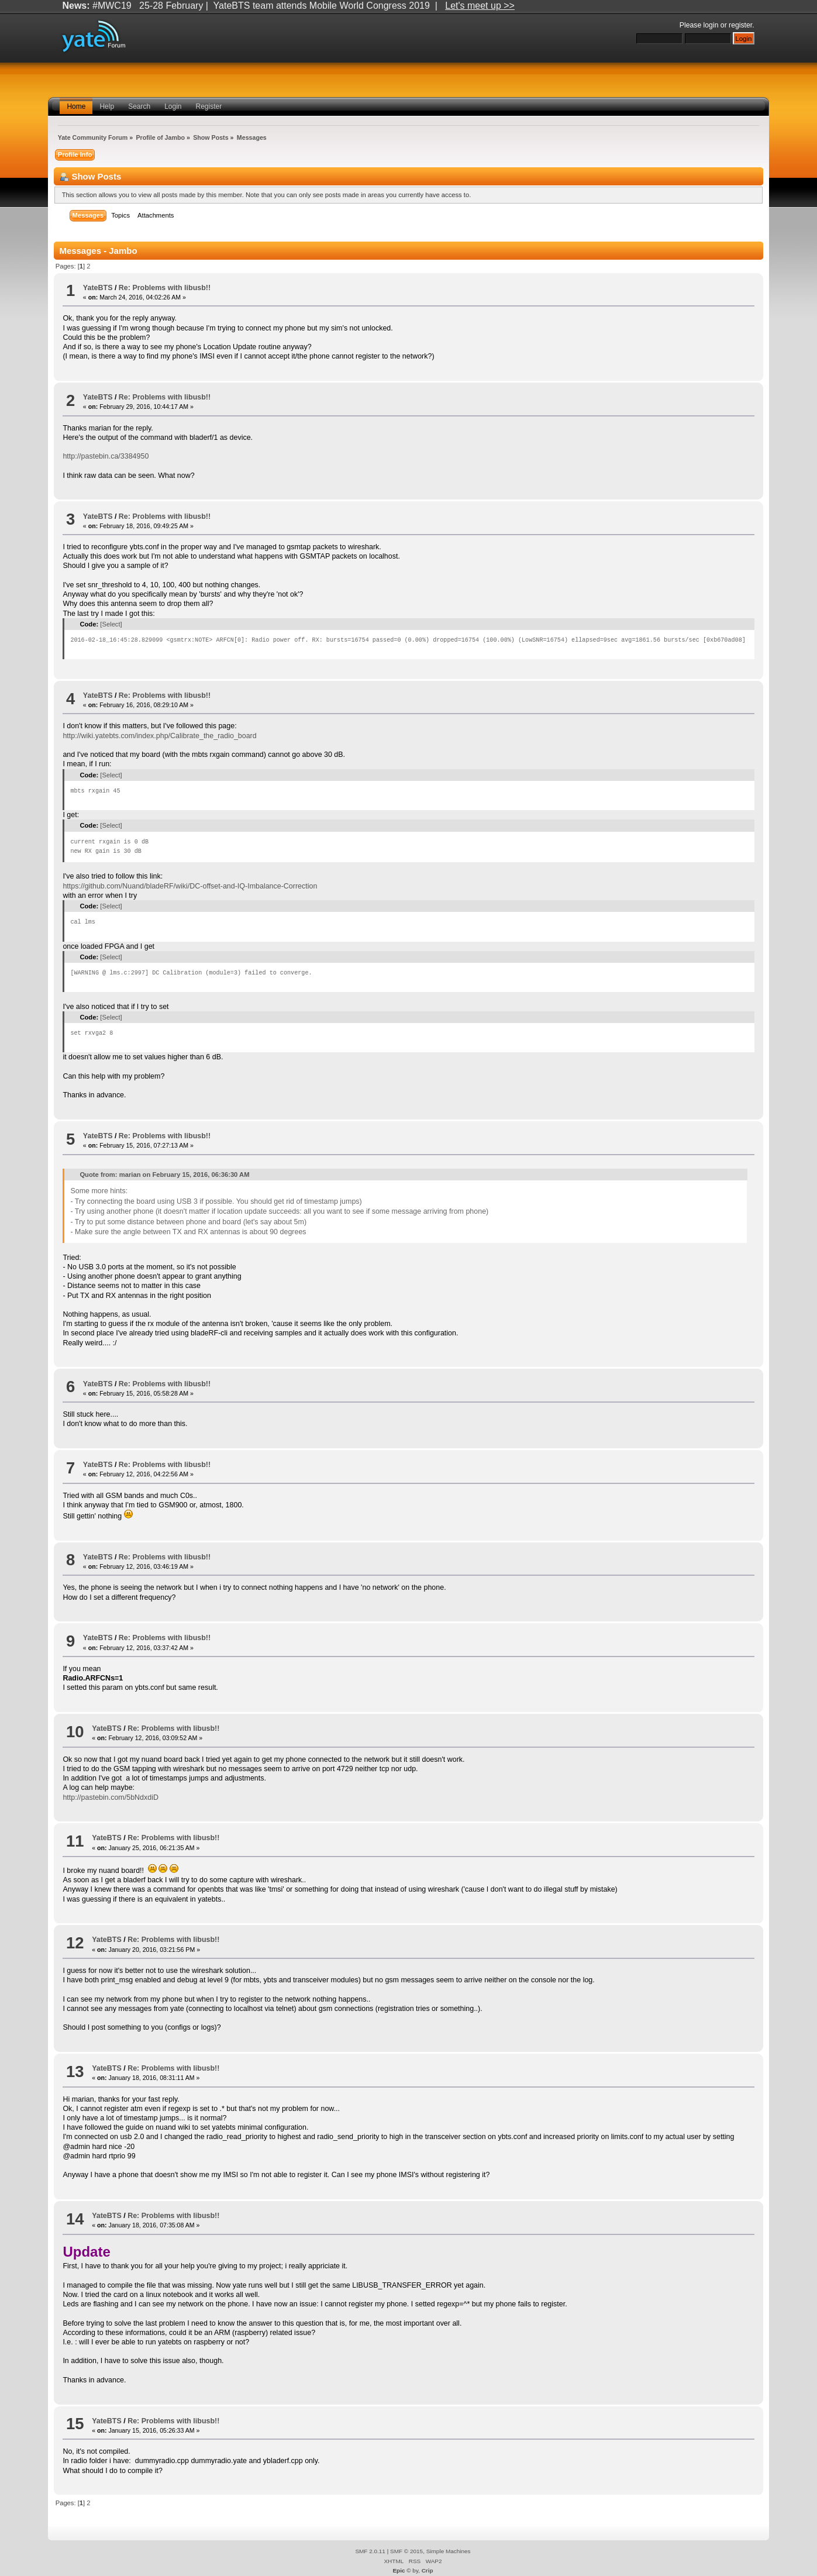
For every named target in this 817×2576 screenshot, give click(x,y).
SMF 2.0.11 (370, 2551)
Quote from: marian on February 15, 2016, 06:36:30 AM (164, 1174)
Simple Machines (448, 2551)
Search (139, 106)
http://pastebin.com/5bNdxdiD (110, 1797)
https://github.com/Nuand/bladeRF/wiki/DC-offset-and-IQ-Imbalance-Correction (190, 886)
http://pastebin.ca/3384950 (106, 456)
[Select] (111, 624)
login (711, 25)
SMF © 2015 (406, 2551)
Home (76, 106)
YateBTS (98, 288)
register (740, 25)
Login (172, 106)
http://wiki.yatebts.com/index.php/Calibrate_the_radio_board (159, 736)
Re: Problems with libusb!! (165, 288)
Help (106, 106)
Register (209, 106)
